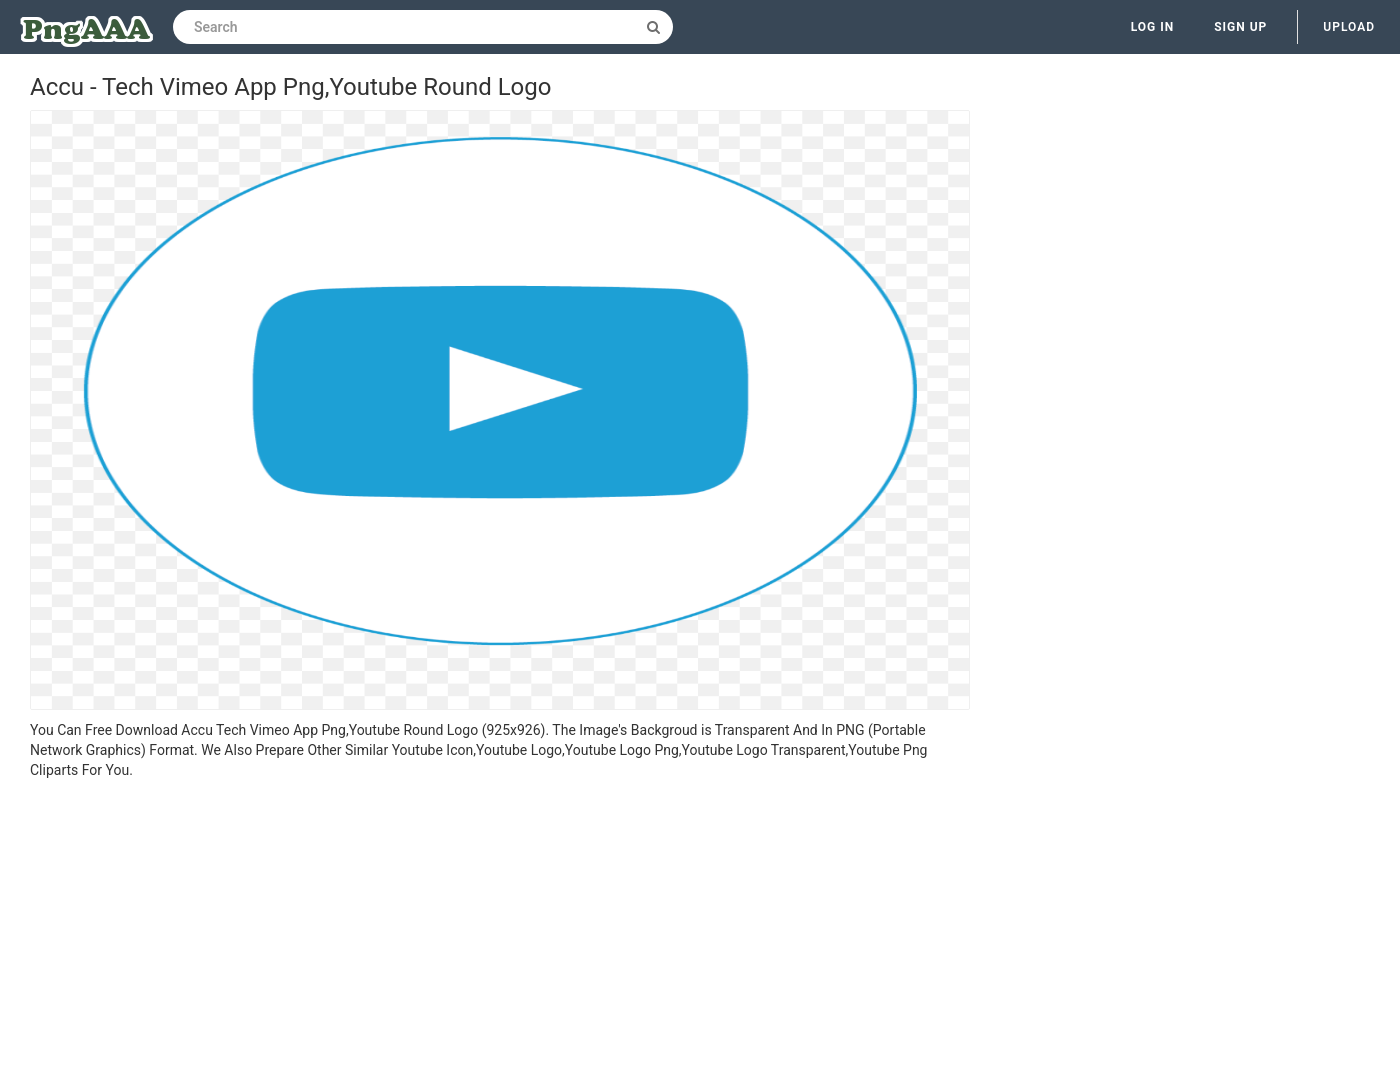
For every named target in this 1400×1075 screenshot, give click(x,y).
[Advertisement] (500, 930)
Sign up (1240, 27)
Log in (1153, 27)
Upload (1349, 27)
